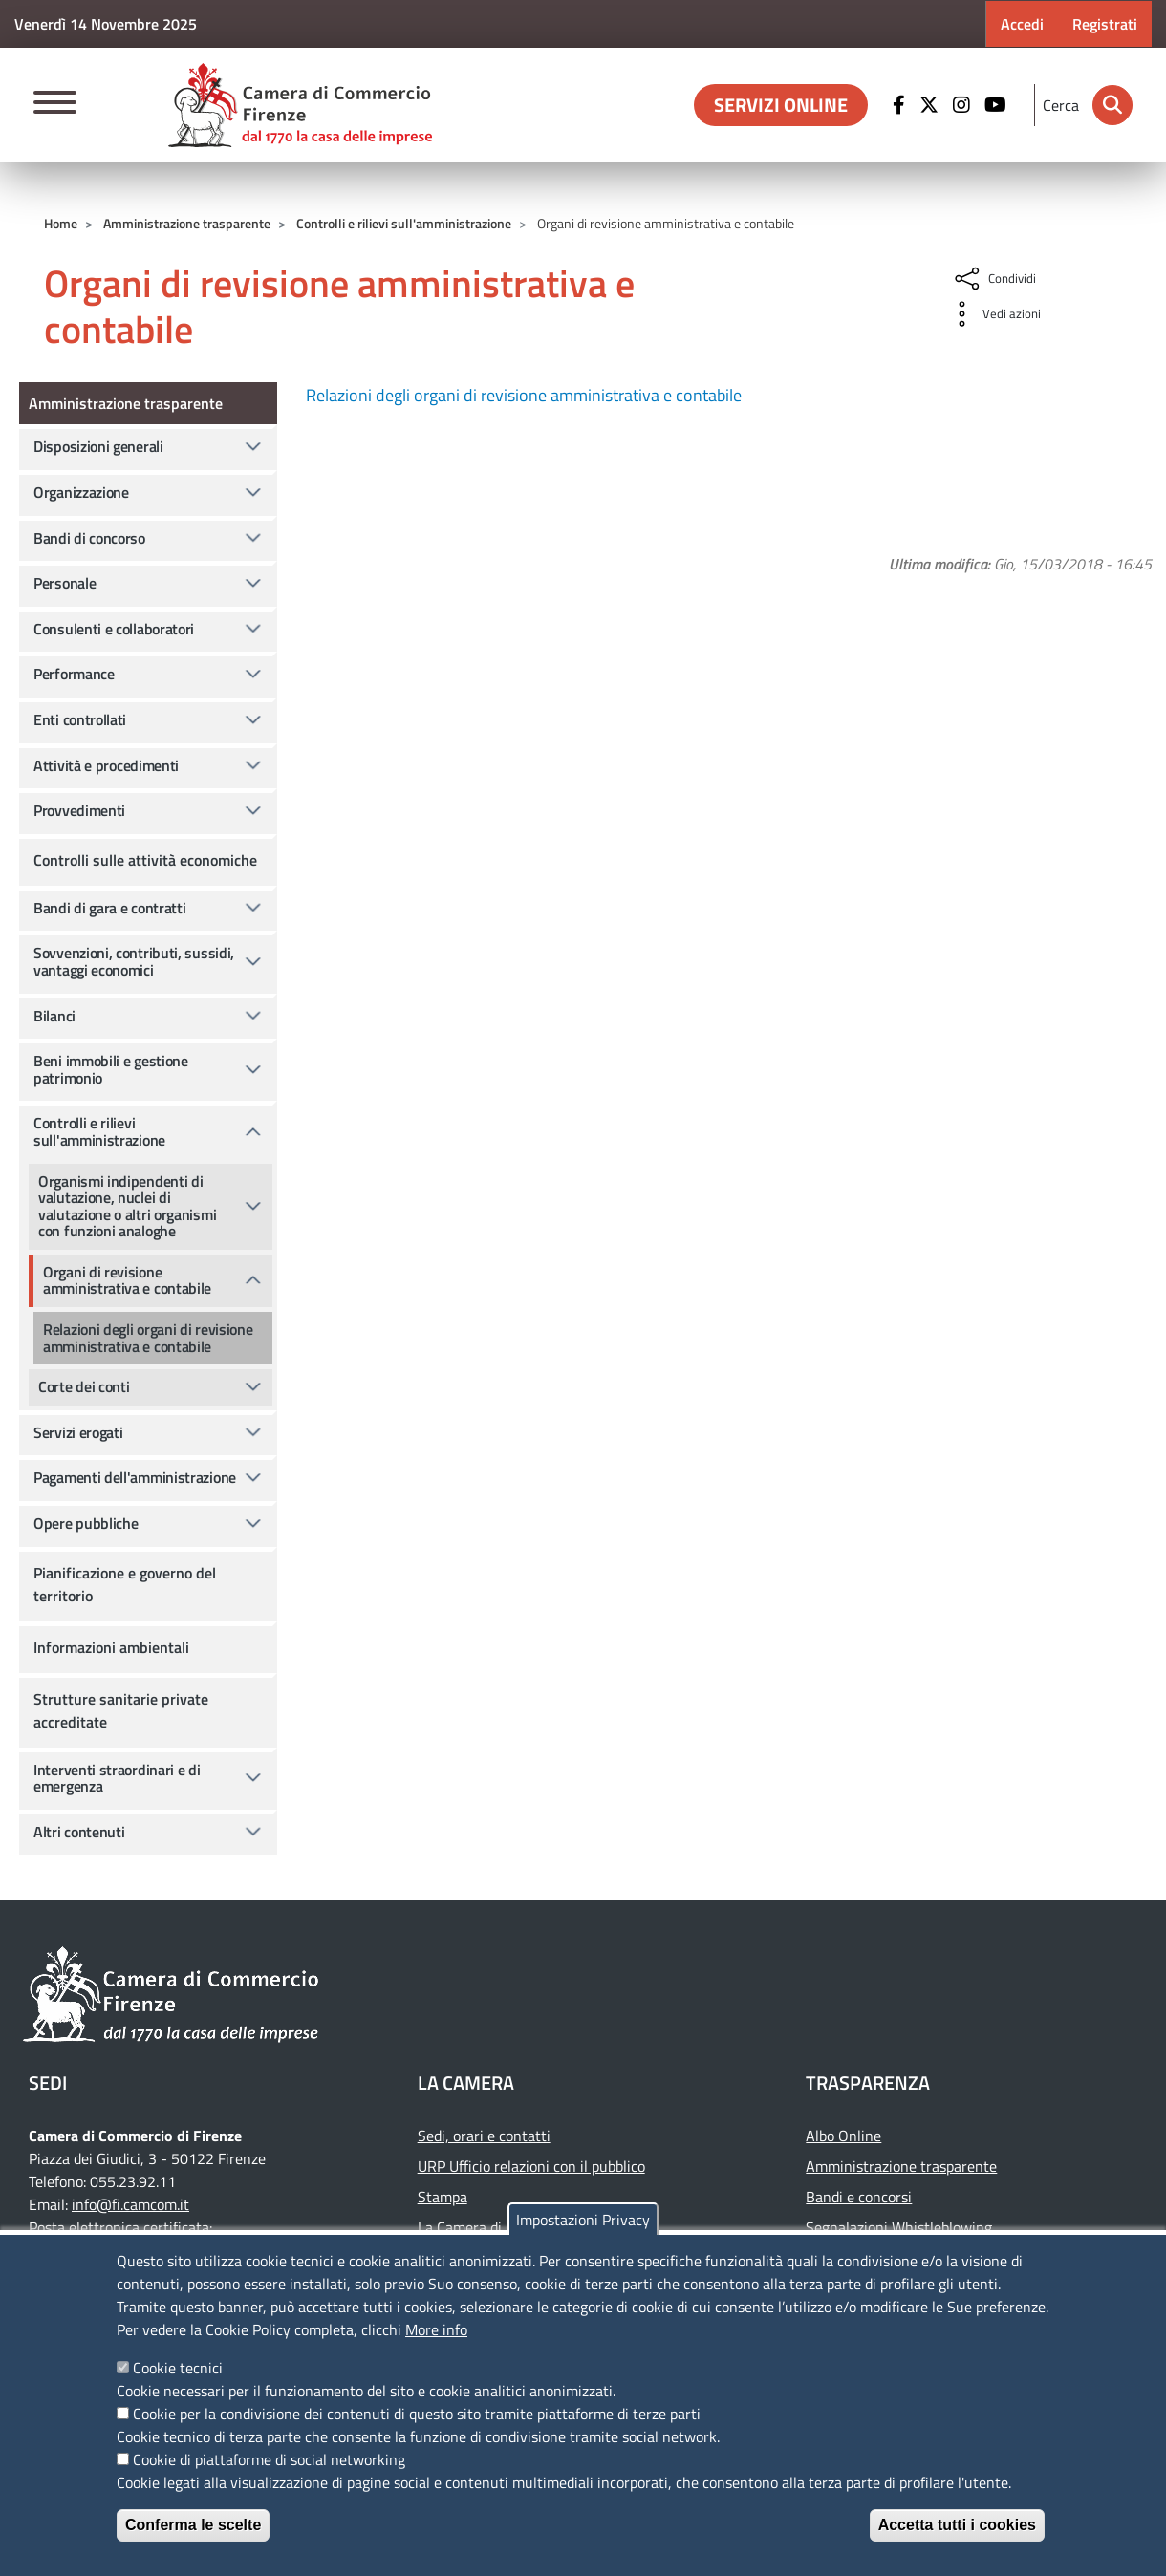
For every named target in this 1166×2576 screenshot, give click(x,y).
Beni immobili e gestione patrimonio (110, 1069)
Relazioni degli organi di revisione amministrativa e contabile (524, 395)
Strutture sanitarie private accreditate (120, 1710)
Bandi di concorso (89, 537)
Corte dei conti (84, 1386)
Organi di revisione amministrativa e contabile (127, 1280)
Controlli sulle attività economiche (145, 859)
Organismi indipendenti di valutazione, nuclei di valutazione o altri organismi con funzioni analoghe (127, 1206)
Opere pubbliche (86, 1523)
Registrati (1104, 23)
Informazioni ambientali (111, 1647)
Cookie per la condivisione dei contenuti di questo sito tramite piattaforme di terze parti (417, 2413)
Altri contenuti (79, 1831)
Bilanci (54, 1015)
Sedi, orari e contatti (484, 2135)
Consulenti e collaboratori (113, 628)
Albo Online (843, 2135)
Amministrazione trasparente (186, 223)
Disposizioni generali (98, 446)
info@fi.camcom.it (130, 2204)
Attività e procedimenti (106, 765)
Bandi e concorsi (859, 2196)
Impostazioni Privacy (583, 2219)
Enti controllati (79, 719)
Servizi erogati (78, 1432)
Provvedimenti (79, 810)
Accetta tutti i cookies (957, 2525)
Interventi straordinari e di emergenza (117, 1778)
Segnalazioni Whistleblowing (899, 2227)
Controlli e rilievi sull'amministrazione (403, 223)
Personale (64, 582)
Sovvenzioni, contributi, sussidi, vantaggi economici (133, 961)
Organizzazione (81, 492)
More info (436, 2329)
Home (60, 223)
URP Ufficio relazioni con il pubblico (531, 2166)
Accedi (1022, 23)
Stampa (442, 2196)
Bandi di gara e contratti (109, 907)
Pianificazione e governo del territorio (124, 1584)
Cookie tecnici (178, 2367)
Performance (74, 673)
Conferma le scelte (193, 2525)
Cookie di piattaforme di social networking (269, 2459)
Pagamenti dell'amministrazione (134, 1477)
